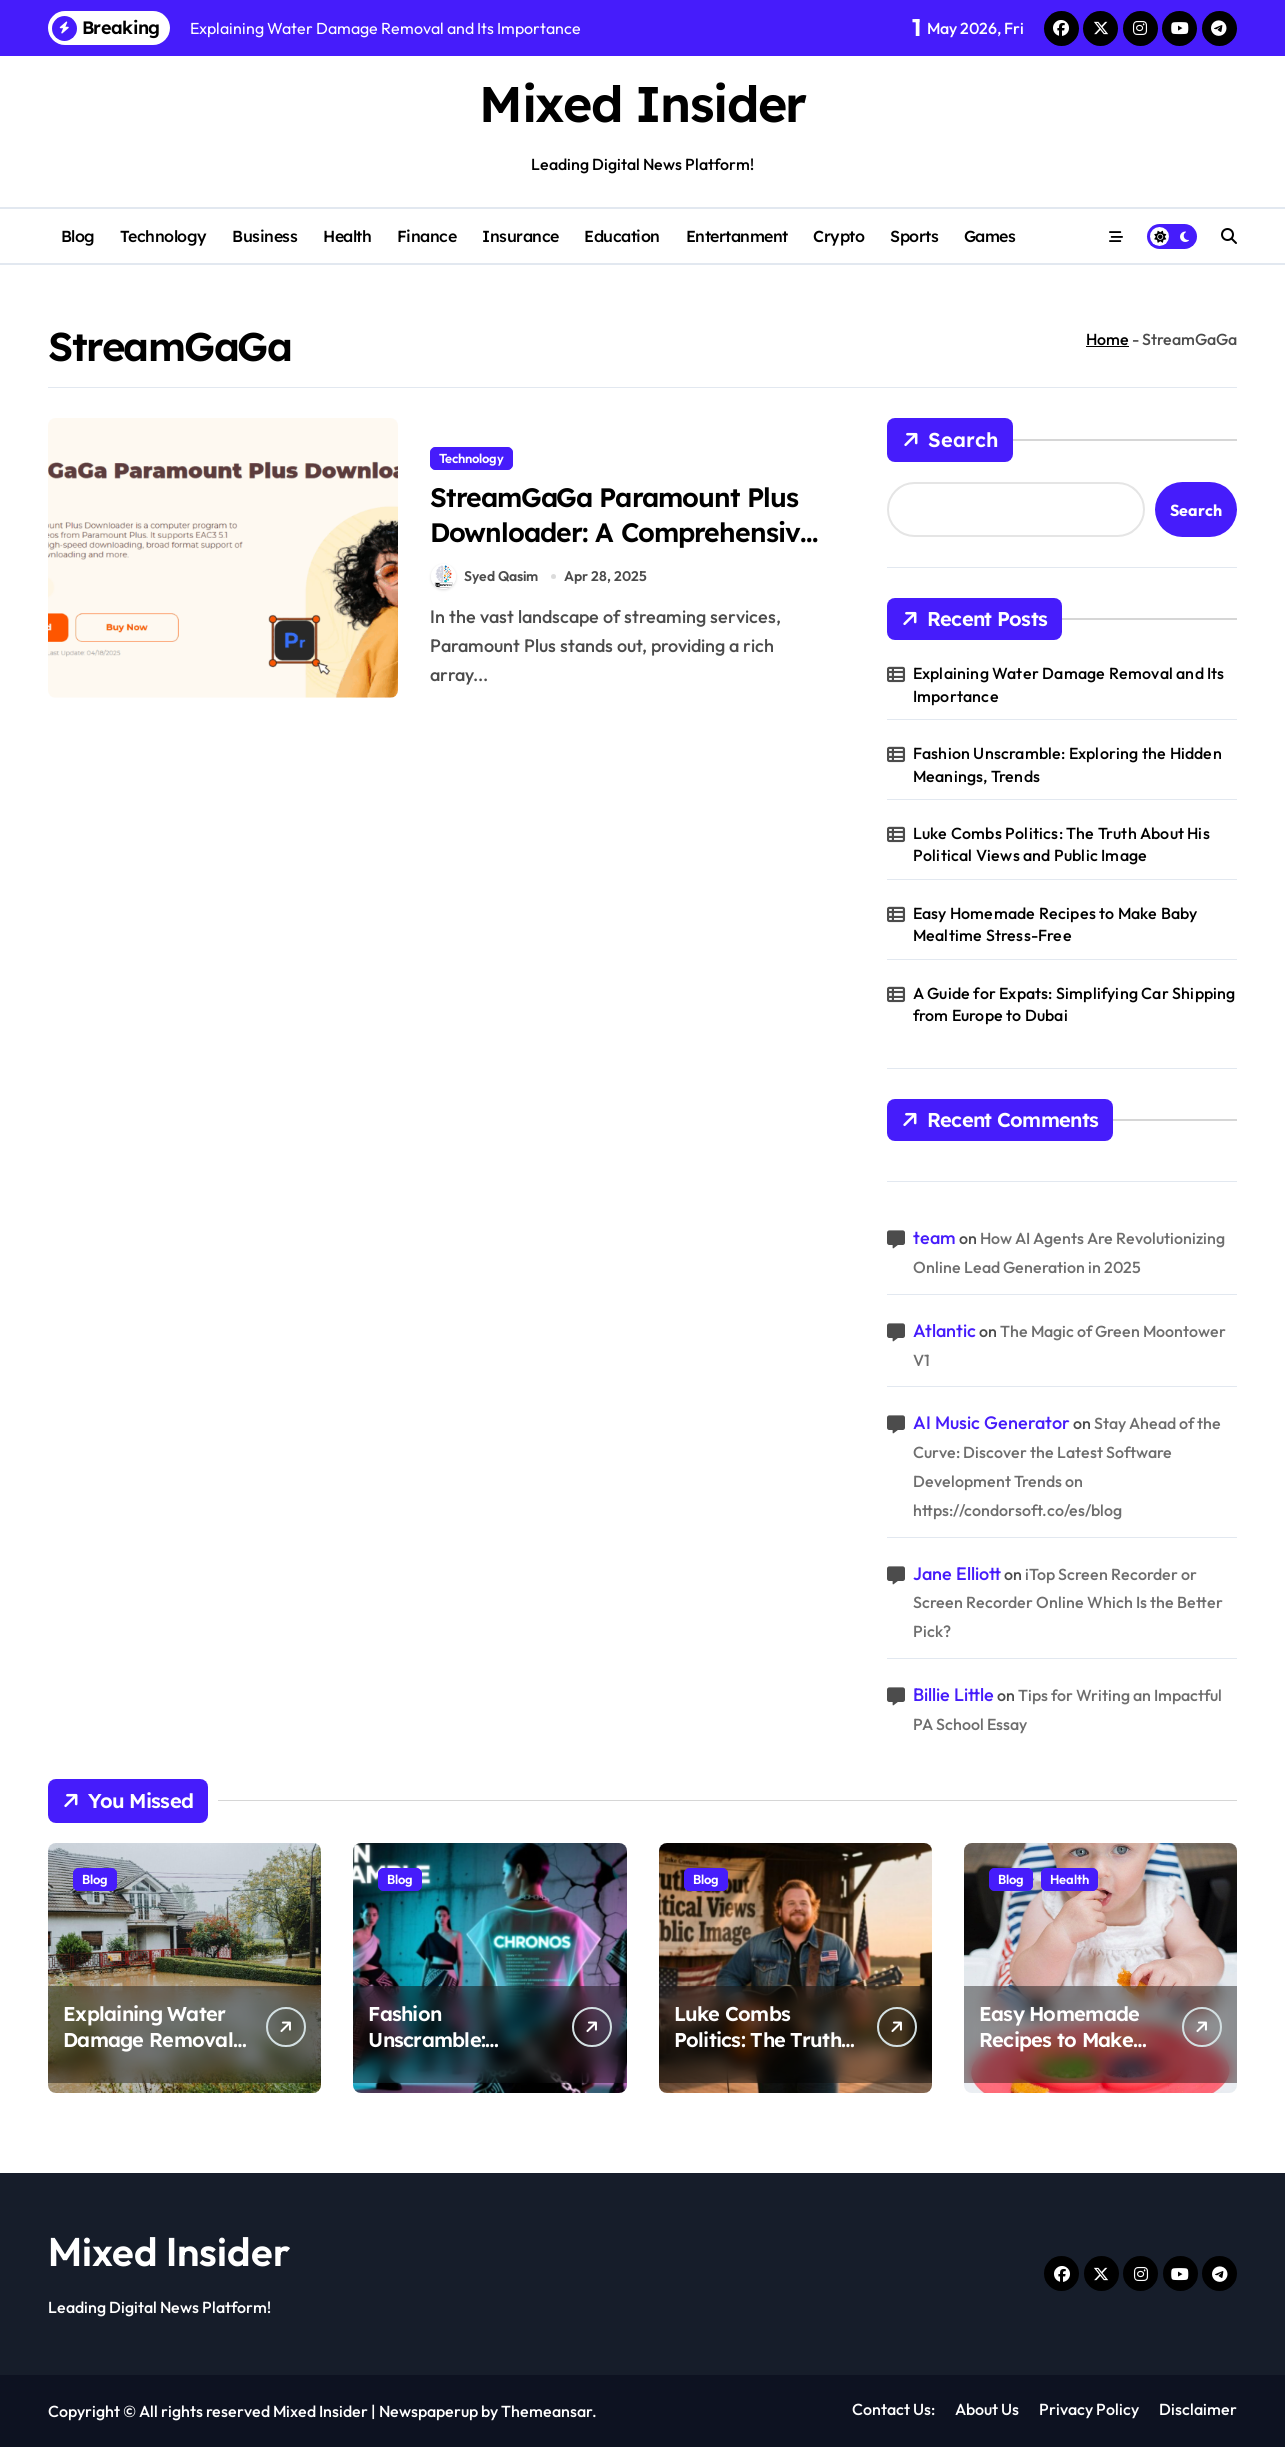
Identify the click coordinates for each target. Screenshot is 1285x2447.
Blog (78, 236)
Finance (427, 236)
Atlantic (944, 1330)
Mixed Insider (642, 103)
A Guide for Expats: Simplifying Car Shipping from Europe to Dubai (1074, 1004)
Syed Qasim (484, 577)
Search (950, 440)
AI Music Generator (991, 1422)
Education (622, 236)
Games (990, 236)
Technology (163, 236)
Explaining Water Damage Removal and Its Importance (1069, 684)
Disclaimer (1198, 2409)
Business (264, 236)
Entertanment (737, 236)
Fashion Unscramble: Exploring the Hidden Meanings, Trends (1067, 764)
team (934, 1237)
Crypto (838, 236)
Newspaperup (428, 2411)
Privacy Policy (1089, 2409)
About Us (987, 2409)
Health (347, 236)
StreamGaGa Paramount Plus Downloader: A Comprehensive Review (625, 532)
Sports (914, 236)
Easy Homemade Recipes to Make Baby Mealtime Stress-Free (1055, 924)
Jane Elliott (957, 1573)
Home (1107, 339)
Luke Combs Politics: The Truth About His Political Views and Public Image (1061, 844)
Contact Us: (893, 2409)
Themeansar (546, 2411)
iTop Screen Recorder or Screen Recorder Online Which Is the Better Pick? (1068, 1603)
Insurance (520, 236)
